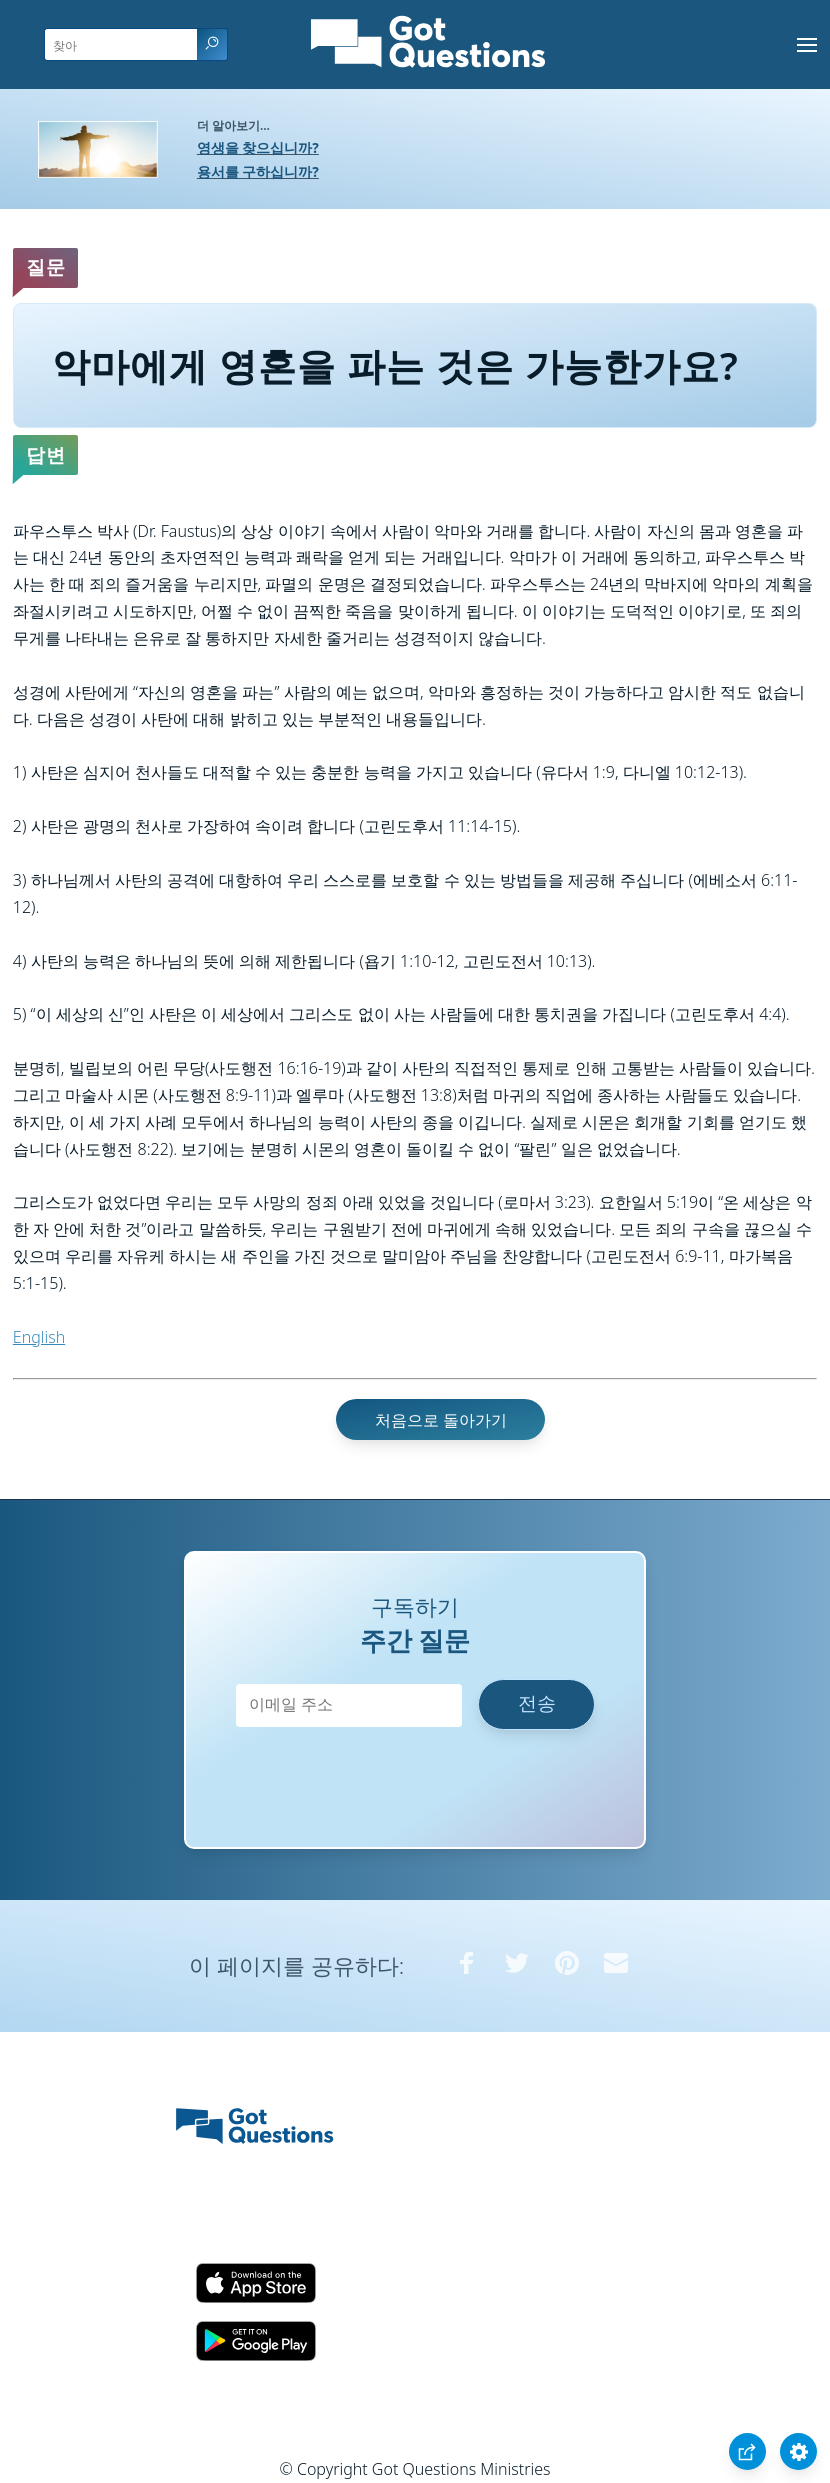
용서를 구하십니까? (258, 171)
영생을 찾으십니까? (258, 147)
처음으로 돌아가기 (441, 1419)
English (39, 1337)
